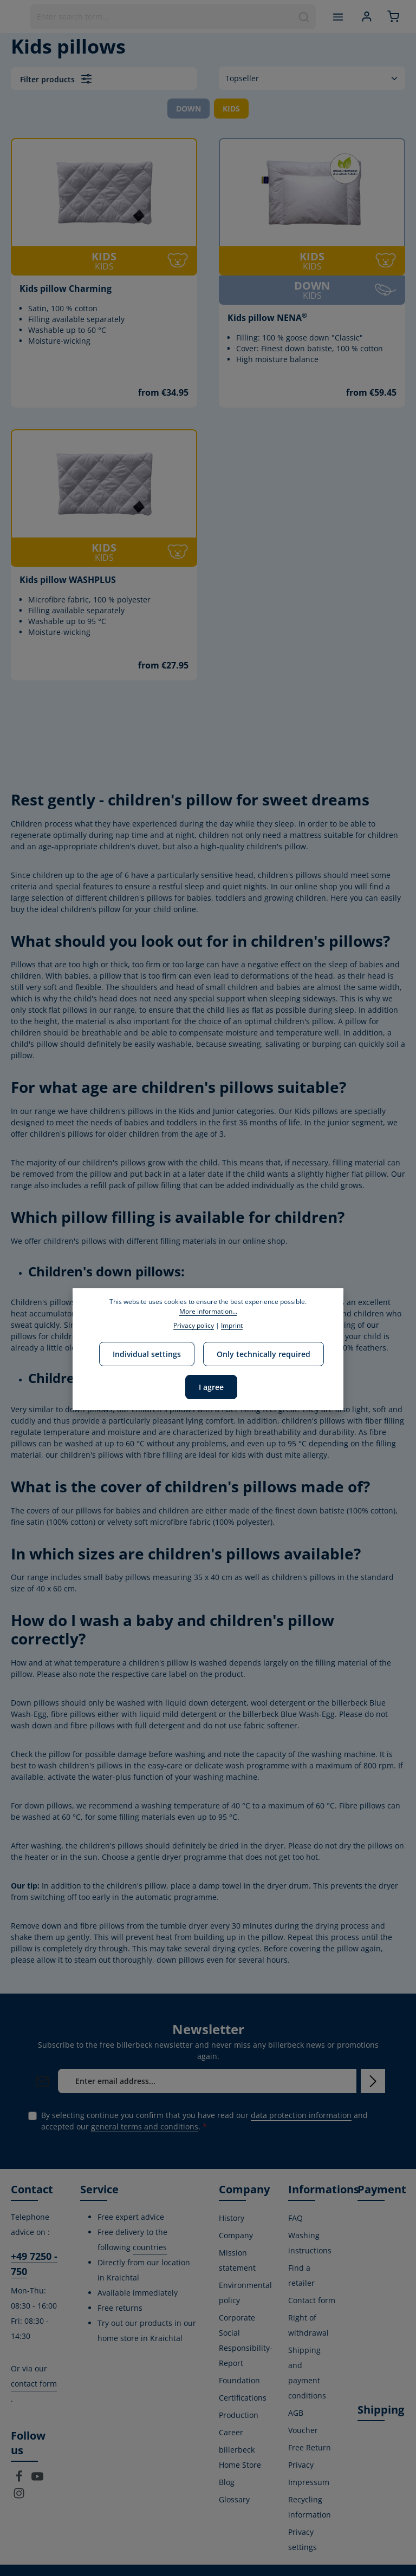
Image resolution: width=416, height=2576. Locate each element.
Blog (227, 2482)
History (231, 2218)
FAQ (295, 2218)
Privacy (301, 2465)
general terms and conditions (144, 2126)
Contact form (311, 2300)
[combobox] (161, 16)
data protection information (301, 2115)
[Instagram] (19, 2496)
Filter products (56, 79)
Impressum (308, 2482)
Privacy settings (302, 2539)
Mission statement (237, 2260)
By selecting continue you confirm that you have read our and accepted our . (204, 2120)
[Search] (304, 16)
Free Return (309, 2447)
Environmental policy (245, 2292)
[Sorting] (312, 78)
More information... (208, 1311)
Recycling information (309, 2507)
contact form (34, 2383)
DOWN (188, 108)
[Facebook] (20, 2479)
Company (236, 2235)
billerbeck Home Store (240, 2457)
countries (150, 2247)
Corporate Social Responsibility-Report (245, 2340)
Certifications (242, 2398)
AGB (295, 2413)
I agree (211, 1387)
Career (231, 2432)
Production (238, 2415)
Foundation (239, 2380)
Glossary (234, 2499)
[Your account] (366, 16)
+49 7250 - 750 (34, 2264)
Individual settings (147, 1354)
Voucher (303, 2430)
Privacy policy (193, 1325)
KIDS (231, 108)
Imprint (232, 1325)
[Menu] (338, 16)
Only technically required (263, 1354)
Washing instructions (310, 2243)
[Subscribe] (373, 2081)
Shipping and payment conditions (307, 2373)
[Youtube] (37, 2479)
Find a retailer (301, 2275)
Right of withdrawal (308, 2325)
